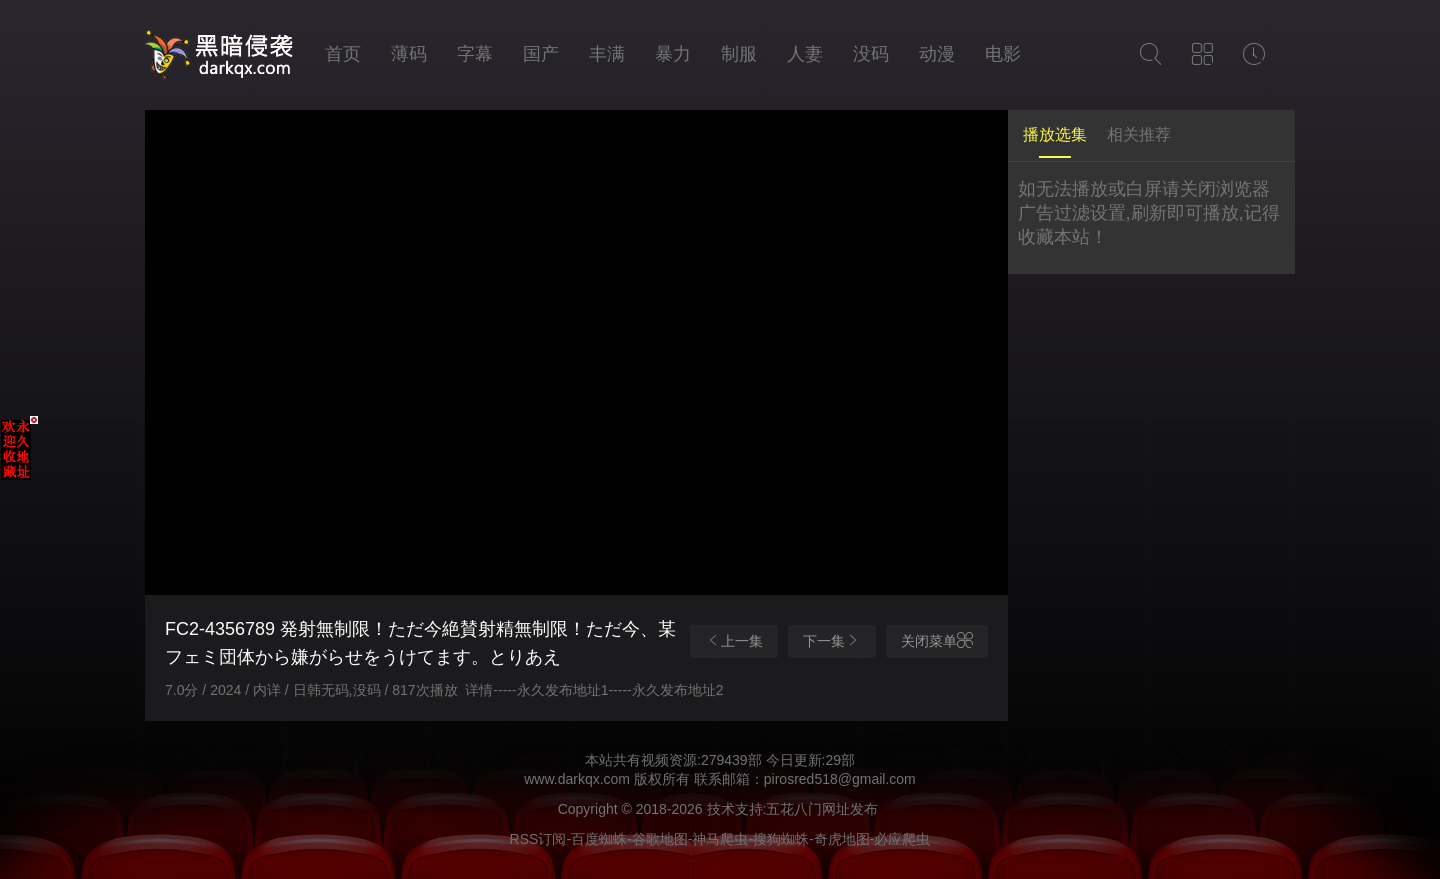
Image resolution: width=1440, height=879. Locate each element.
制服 (739, 54)
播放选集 (1055, 134)
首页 (343, 54)
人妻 (805, 54)
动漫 (937, 54)
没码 (871, 54)
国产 (541, 54)
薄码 (409, 54)
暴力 (673, 54)
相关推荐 (1139, 134)
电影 (1003, 54)
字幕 (475, 54)
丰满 (607, 54)
